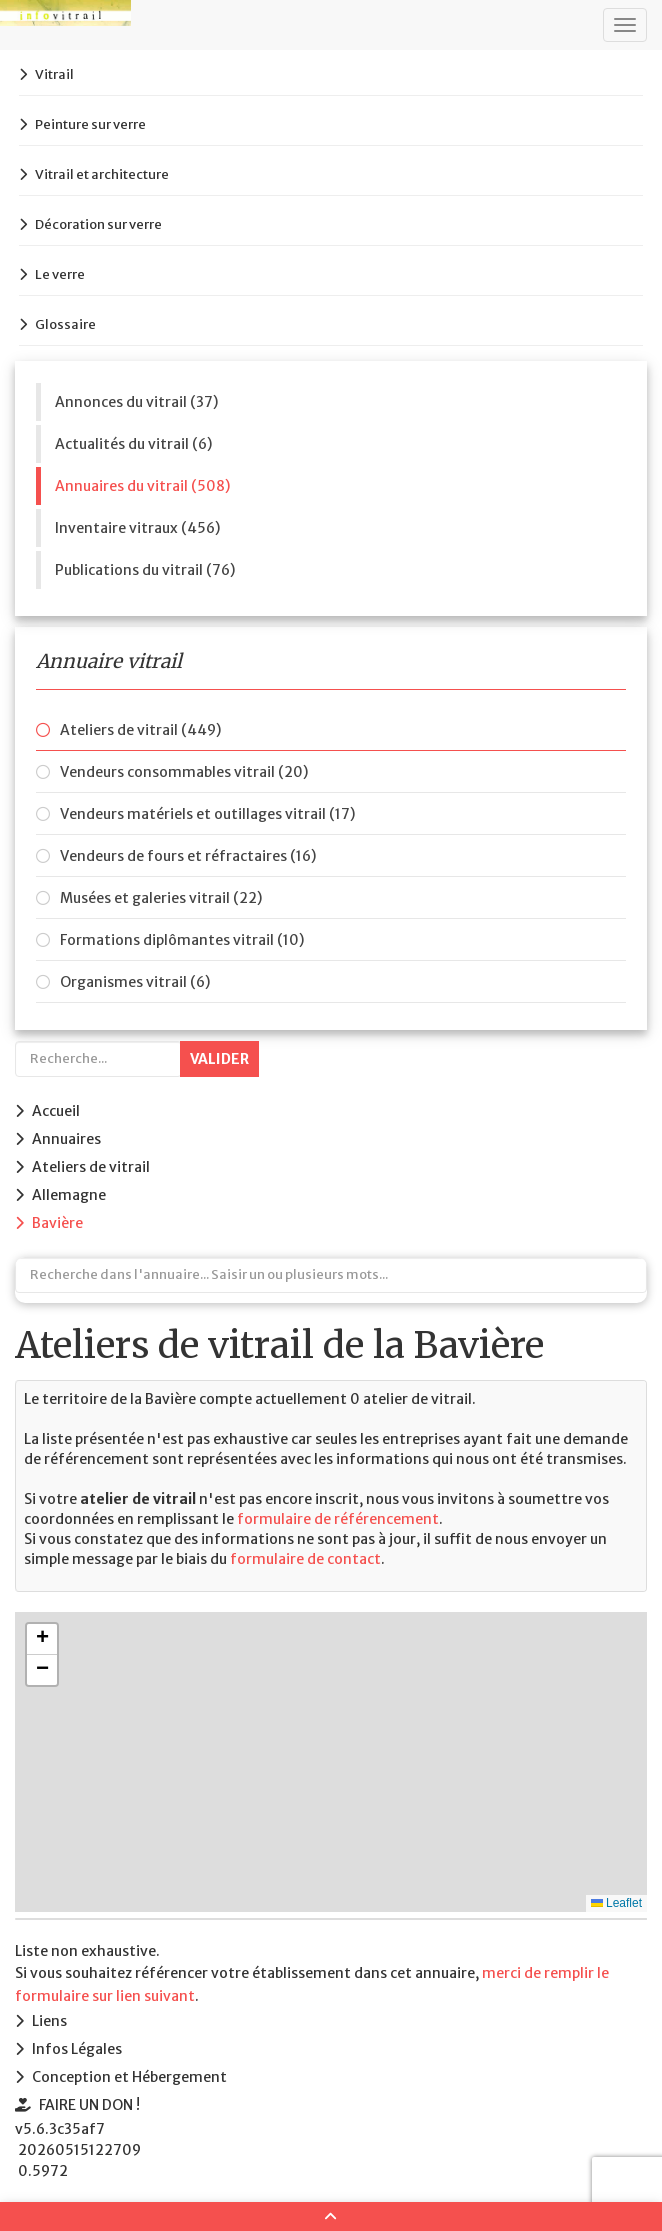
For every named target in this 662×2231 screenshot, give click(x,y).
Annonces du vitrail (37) (136, 402)
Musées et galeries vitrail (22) (161, 898)
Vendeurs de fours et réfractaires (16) (188, 856)
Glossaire (65, 324)
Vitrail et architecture (102, 174)
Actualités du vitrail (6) (133, 444)
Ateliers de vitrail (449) (140, 730)
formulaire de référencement (338, 1519)
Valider (219, 1059)
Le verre (60, 274)
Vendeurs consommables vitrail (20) (184, 772)
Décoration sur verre (98, 224)
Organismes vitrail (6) (135, 982)
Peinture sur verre (90, 124)
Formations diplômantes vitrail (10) (182, 940)
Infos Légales (77, 2049)
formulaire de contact (305, 1559)
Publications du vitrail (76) (145, 570)
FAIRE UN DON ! (89, 2105)
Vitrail (54, 74)
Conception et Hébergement (129, 2077)
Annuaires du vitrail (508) (142, 486)
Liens (49, 2021)
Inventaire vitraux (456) (137, 528)
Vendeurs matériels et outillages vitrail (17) (207, 814)
